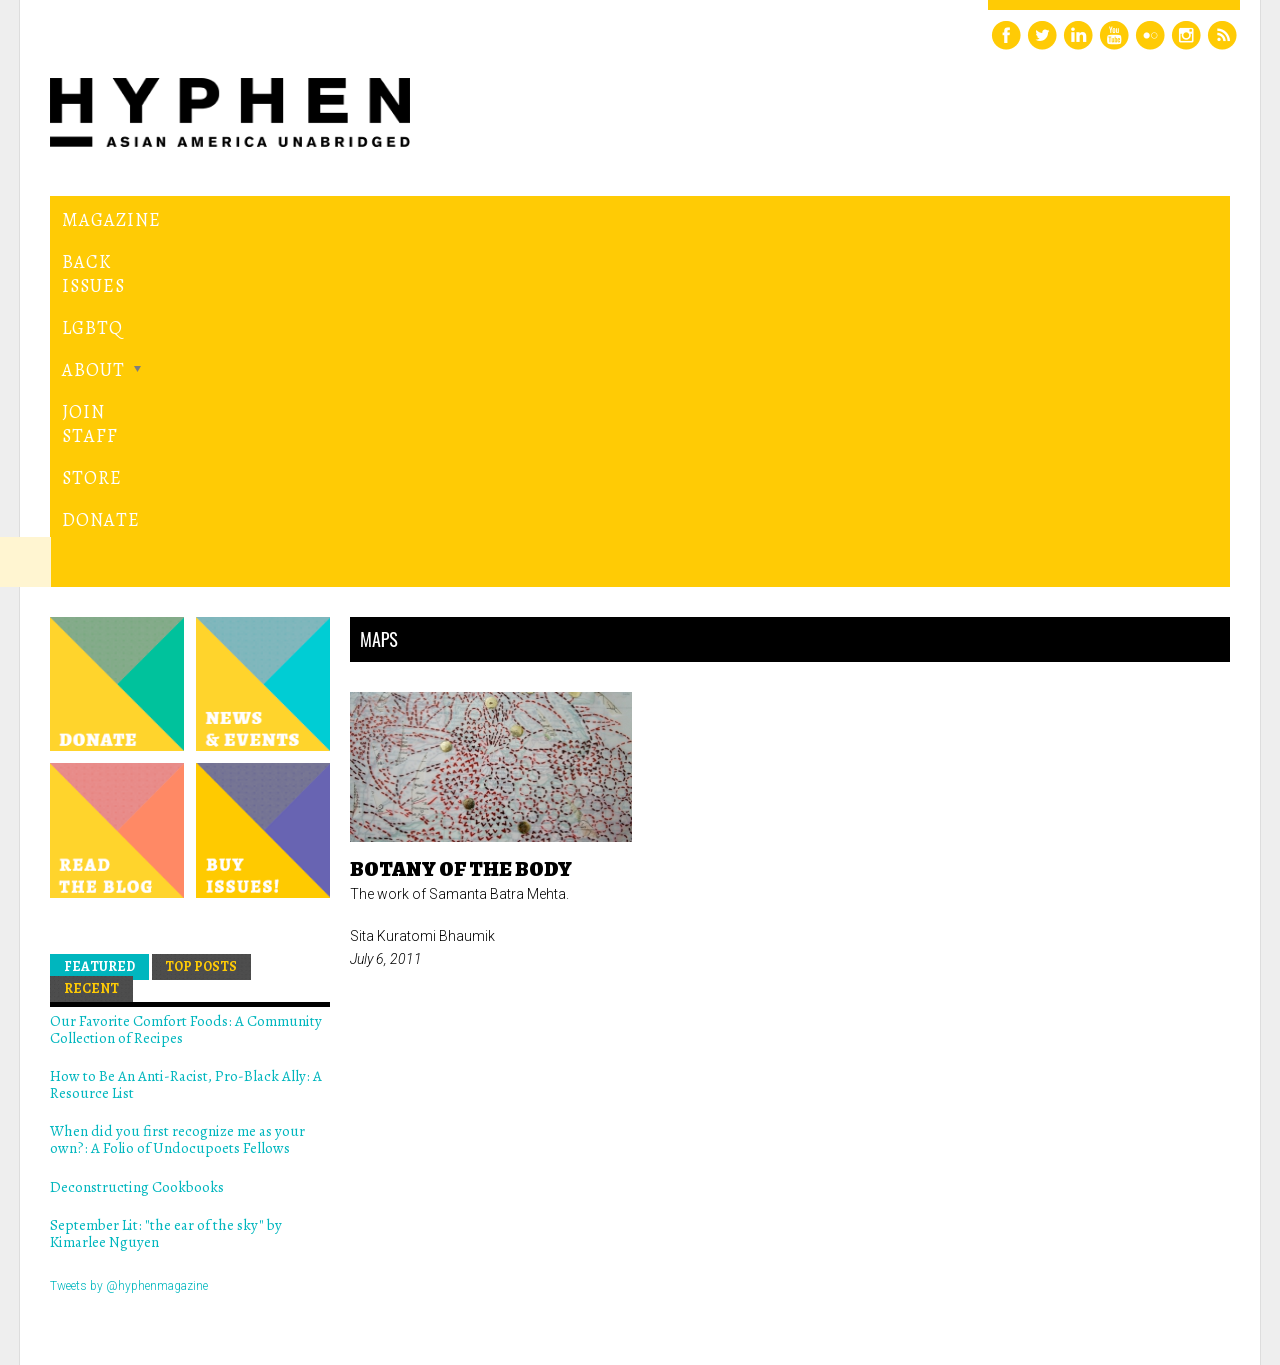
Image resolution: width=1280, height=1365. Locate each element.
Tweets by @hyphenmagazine (129, 944)
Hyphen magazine (143, 1265)
